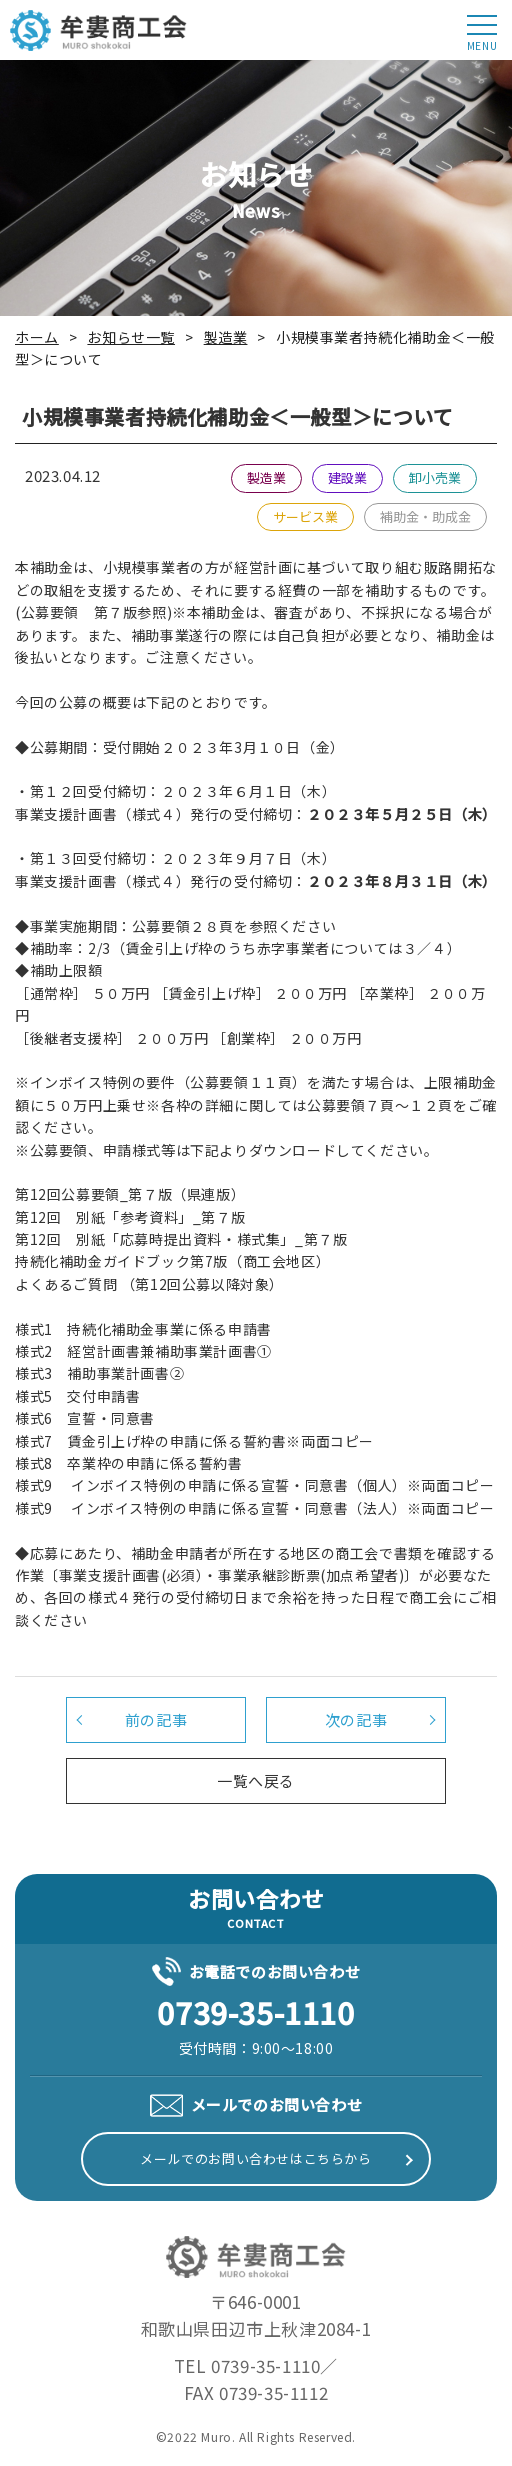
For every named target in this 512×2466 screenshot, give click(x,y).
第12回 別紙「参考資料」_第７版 (130, 1217)
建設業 (347, 477)
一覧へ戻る (256, 1780)
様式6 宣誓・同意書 (85, 1418)
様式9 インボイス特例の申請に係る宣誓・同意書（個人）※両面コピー (254, 1485)
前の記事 (156, 1719)
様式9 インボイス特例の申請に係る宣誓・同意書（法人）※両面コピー (254, 1508)
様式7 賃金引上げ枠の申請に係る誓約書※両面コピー (194, 1441)
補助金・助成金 (425, 516)
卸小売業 (435, 477)
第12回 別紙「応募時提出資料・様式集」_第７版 (181, 1239)
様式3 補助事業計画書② (99, 1373)
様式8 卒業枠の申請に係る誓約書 (129, 1463)
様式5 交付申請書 (77, 1396)
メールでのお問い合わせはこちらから (255, 2158)
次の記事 (356, 1719)
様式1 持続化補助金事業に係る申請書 (143, 1329)
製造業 (266, 477)
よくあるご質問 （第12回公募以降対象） (149, 1284)
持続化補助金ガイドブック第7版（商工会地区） (172, 1261)
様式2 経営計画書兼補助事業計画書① (143, 1351)
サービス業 (305, 516)
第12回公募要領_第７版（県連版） (130, 1194)
